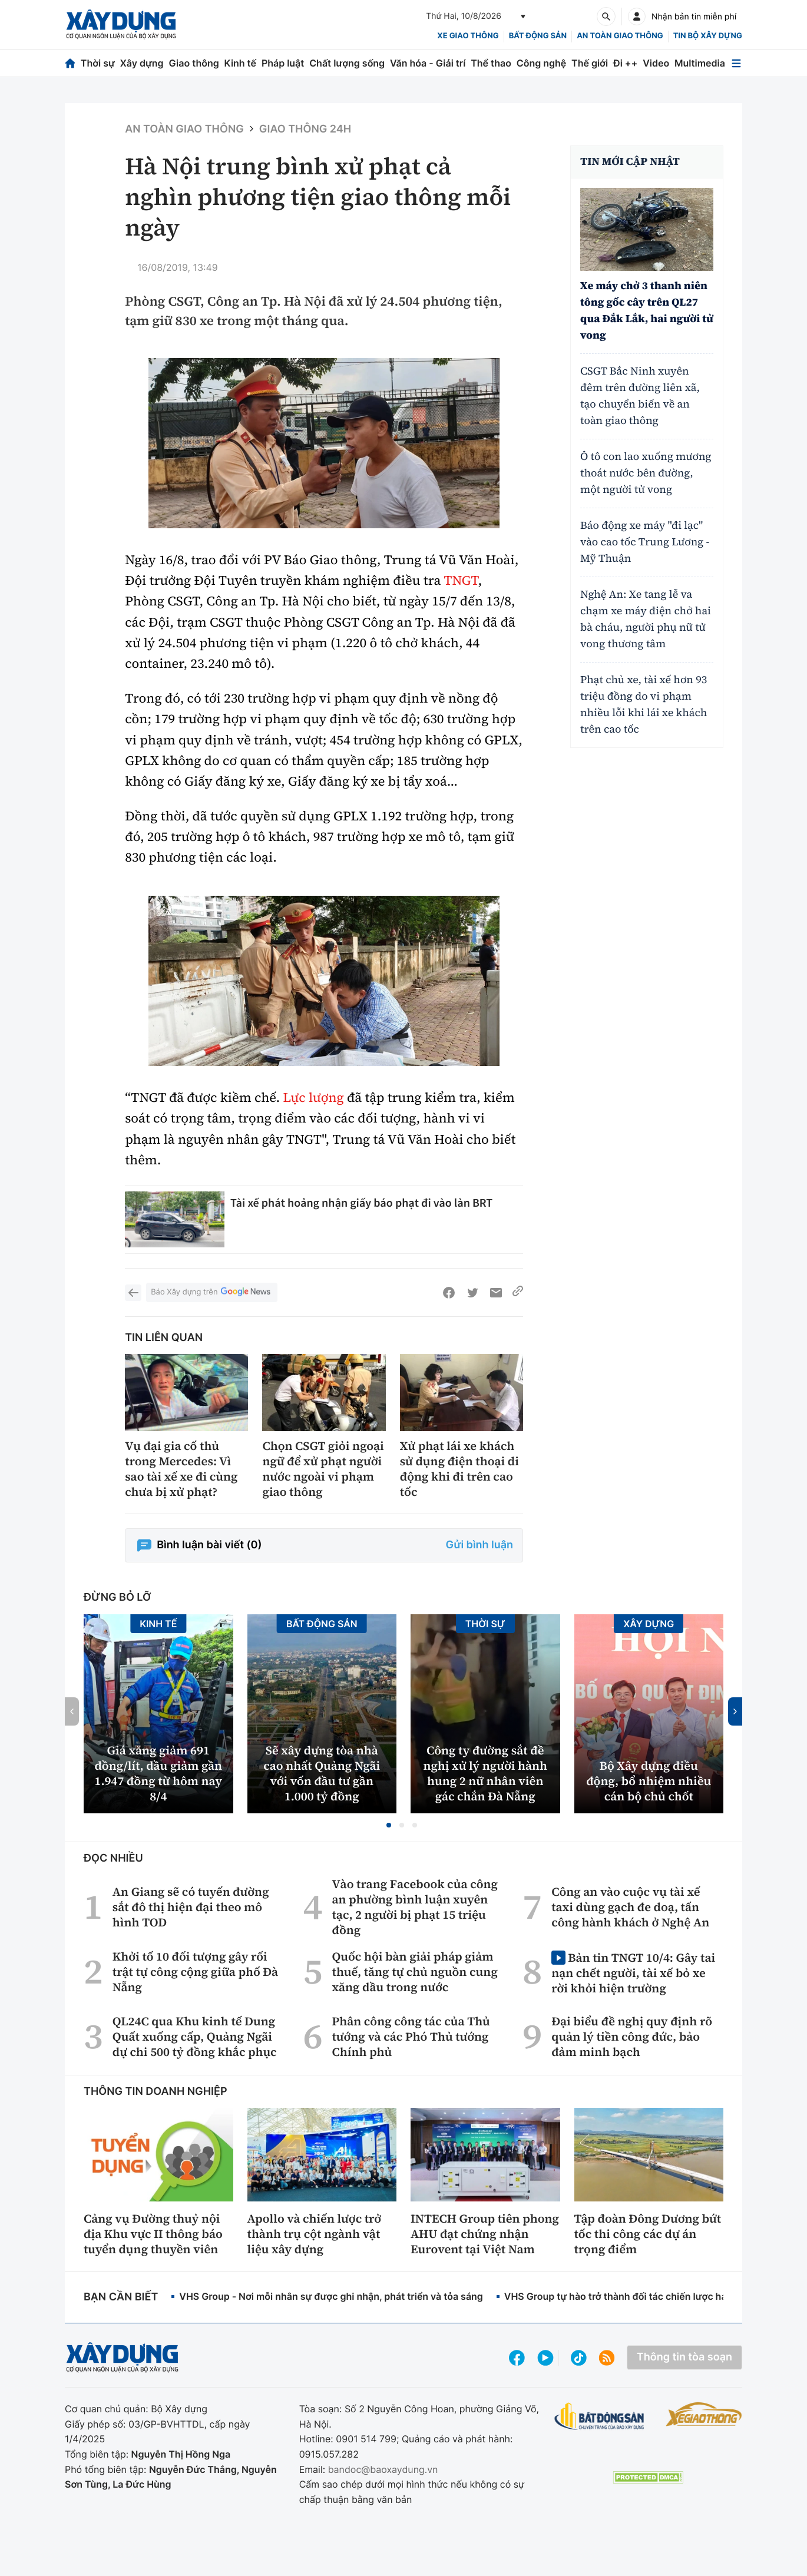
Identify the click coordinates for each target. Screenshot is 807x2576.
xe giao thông (467, 36)
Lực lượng (313, 1098)
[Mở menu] (736, 63)
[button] (388, 1825)
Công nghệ (541, 63)
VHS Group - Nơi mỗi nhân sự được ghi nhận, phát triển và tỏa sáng (331, 2296)
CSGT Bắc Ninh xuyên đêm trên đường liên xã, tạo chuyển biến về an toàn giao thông (640, 396)
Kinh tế (240, 63)
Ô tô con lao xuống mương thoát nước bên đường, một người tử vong (645, 473)
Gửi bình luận (479, 1545)
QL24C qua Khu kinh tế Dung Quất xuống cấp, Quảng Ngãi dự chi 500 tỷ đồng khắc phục (195, 2037)
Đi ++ (625, 63)
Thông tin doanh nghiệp (155, 2091)
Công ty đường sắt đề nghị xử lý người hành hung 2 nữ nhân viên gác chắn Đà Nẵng (485, 1773)
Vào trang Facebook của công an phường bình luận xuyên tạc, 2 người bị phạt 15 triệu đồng (415, 1907)
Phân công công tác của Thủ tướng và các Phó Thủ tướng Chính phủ (411, 2037)
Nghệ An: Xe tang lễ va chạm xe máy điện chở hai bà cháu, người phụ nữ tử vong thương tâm (645, 619)
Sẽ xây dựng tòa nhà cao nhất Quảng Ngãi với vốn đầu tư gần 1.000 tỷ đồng (321, 1773)
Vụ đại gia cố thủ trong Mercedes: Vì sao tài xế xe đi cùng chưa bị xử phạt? (181, 1468)
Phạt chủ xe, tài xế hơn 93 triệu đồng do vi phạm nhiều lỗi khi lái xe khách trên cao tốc (643, 705)
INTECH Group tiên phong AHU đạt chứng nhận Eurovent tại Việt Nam (485, 2234)
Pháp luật (283, 63)
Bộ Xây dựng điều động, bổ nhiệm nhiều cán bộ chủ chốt (648, 1781)
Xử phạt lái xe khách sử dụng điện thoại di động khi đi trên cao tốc (459, 1468)
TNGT (461, 581)
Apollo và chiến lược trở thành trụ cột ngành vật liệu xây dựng (314, 2234)
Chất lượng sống (347, 63)
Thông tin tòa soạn (684, 2357)
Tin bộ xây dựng (707, 36)
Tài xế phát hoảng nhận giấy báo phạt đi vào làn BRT (361, 1203)
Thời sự (98, 63)
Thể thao (491, 63)
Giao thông (193, 63)
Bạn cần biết (121, 2297)
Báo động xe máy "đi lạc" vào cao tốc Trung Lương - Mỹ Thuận (644, 542)
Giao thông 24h (305, 129)
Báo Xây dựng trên (211, 1292)
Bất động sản (538, 36)
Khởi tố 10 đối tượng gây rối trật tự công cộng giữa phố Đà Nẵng (195, 1972)
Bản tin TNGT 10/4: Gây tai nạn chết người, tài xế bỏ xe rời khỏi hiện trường (633, 1972)
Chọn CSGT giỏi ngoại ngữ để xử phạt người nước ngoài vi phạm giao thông (322, 1468)
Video (656, 63)
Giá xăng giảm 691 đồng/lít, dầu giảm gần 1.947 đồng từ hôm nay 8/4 (158, 1773)
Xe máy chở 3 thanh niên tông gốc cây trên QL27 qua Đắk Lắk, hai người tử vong (646, 311)
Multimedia (699, 63)
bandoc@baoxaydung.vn (383, 2469)
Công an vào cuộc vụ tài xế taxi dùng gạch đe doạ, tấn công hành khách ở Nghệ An (630, 1907)
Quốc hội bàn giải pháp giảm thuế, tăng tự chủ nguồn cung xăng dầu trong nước (414, 1972)
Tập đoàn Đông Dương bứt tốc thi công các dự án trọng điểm (648, 2234)
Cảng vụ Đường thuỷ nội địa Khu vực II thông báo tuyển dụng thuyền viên (153, 2234)
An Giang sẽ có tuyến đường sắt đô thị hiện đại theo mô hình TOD (191, 1907)
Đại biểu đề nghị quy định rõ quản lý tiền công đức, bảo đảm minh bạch (631, 2037)
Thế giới (589, 63)
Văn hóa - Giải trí (427, 63)
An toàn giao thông (620, 36)
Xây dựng (142, 63)
